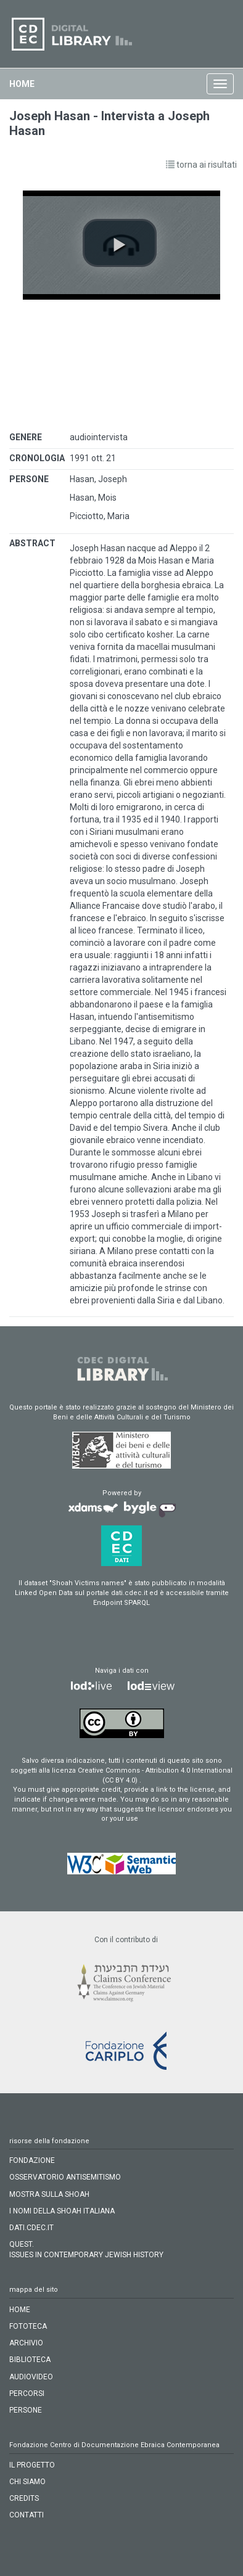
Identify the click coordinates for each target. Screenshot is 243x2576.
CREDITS (24, 2498)
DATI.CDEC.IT (31, 2227)
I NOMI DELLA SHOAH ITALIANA (62, 2211)
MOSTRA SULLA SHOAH (49, 2194)
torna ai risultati (201, 165)
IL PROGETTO (32, 2465)
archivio (26, 2343)
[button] (120, 243)
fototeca (28, 2326)
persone (25, 2410)
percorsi (26, 2393)
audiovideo (31, 2377)
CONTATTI (26, 2515)
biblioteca (30, 2359)
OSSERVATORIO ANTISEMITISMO (65, 2177)
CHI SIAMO (27, 2481)
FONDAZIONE (32, 2160)
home (22, 84)
